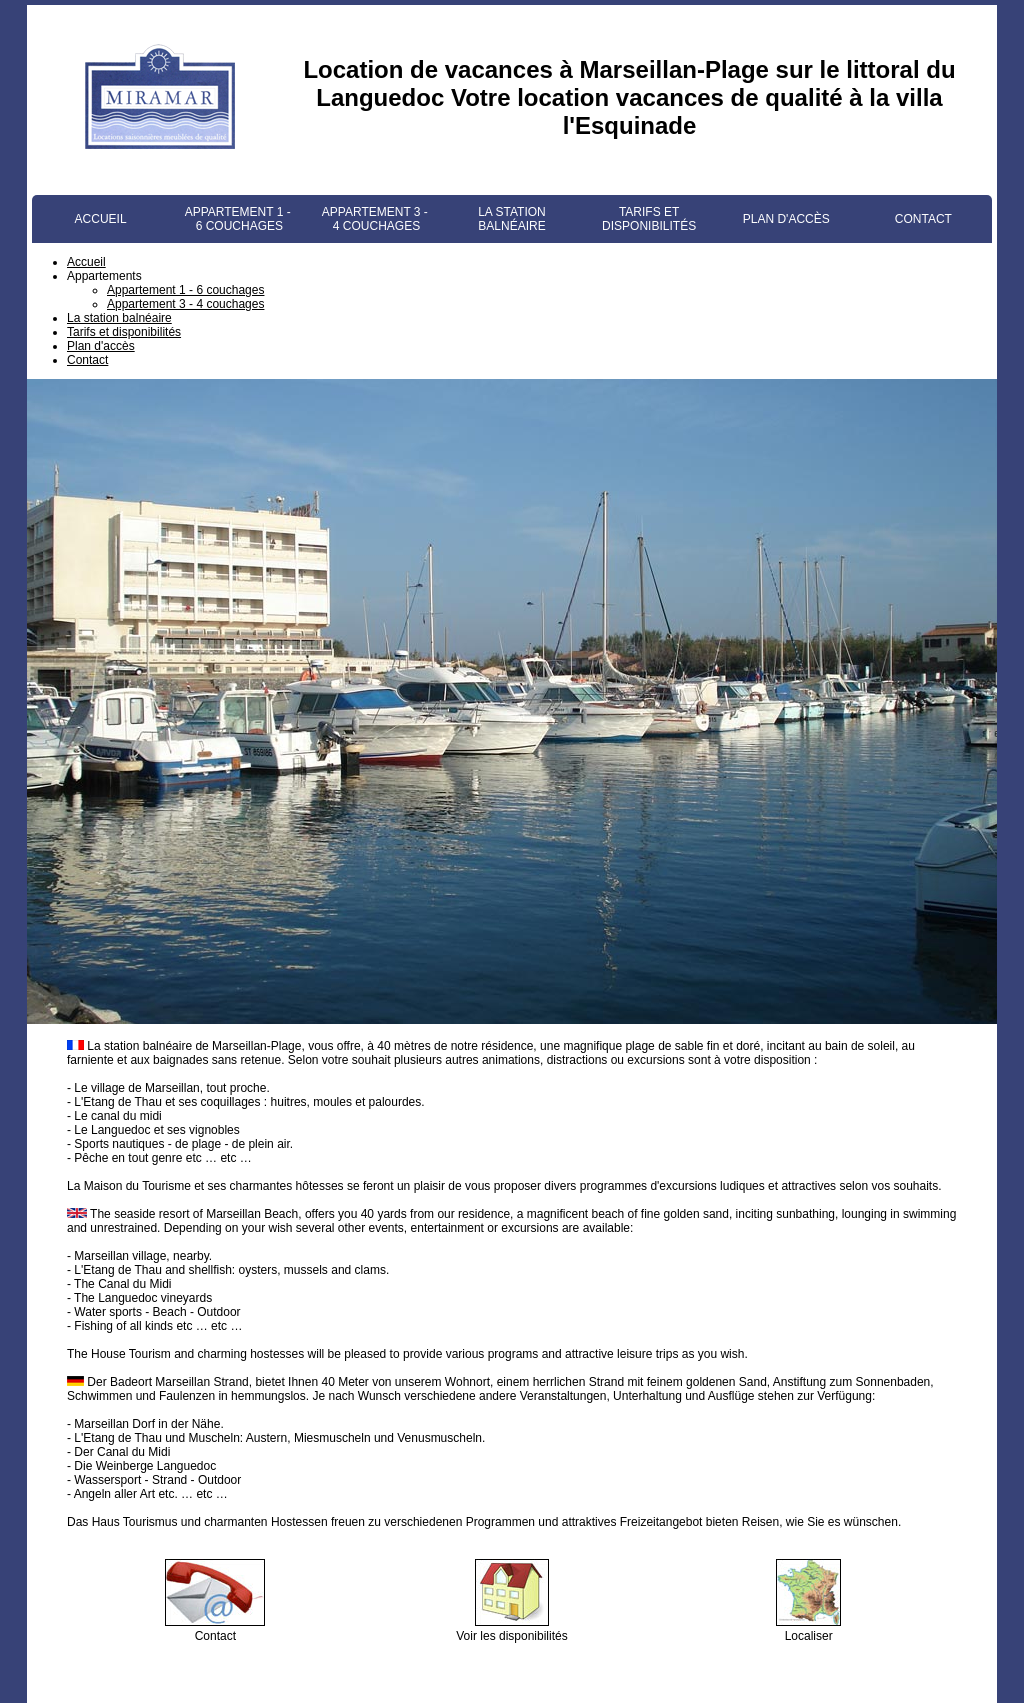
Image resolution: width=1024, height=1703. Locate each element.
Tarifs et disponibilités (649, 219)
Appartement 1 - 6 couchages (238, 219)
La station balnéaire (512, 219)
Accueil (101, 219)
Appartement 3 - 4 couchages (375, 219)
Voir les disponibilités (511, 1629)
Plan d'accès (786, 219)
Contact (923, 219)
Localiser (808, 1629)
